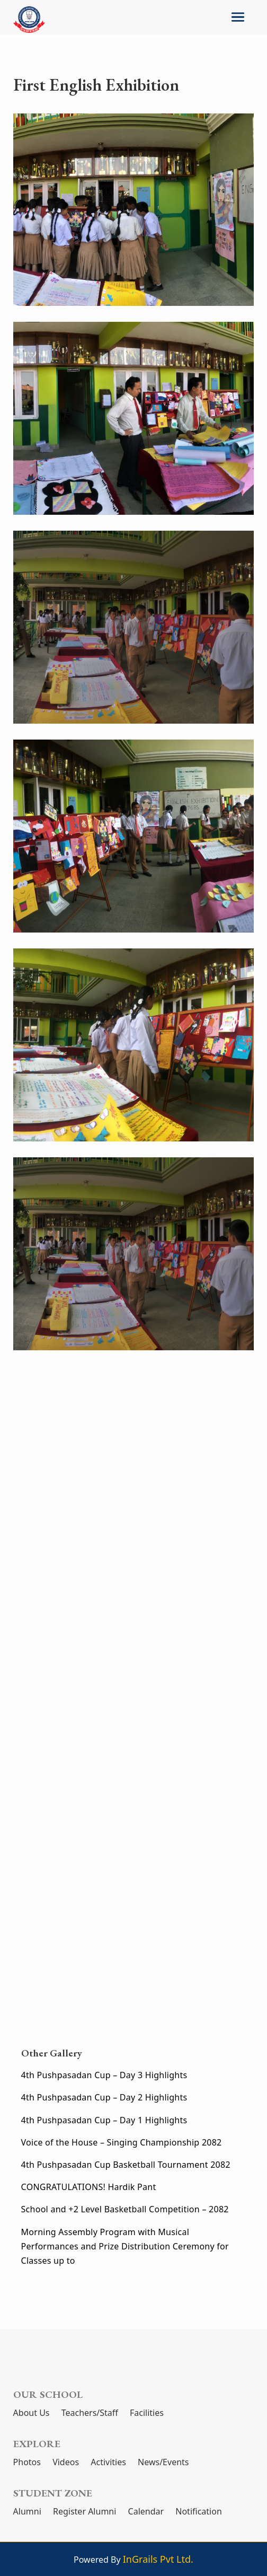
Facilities (147, 2413)
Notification (198, 2511)
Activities (108, 2462)
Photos (27, 2462)
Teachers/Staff (89, 2413)
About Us (31, 2413)
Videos (65, 2462)
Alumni (27, 2511)
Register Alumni (84, 2511)
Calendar (146, 2511)
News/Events (163, 2462)
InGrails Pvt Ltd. (158, 2559)
